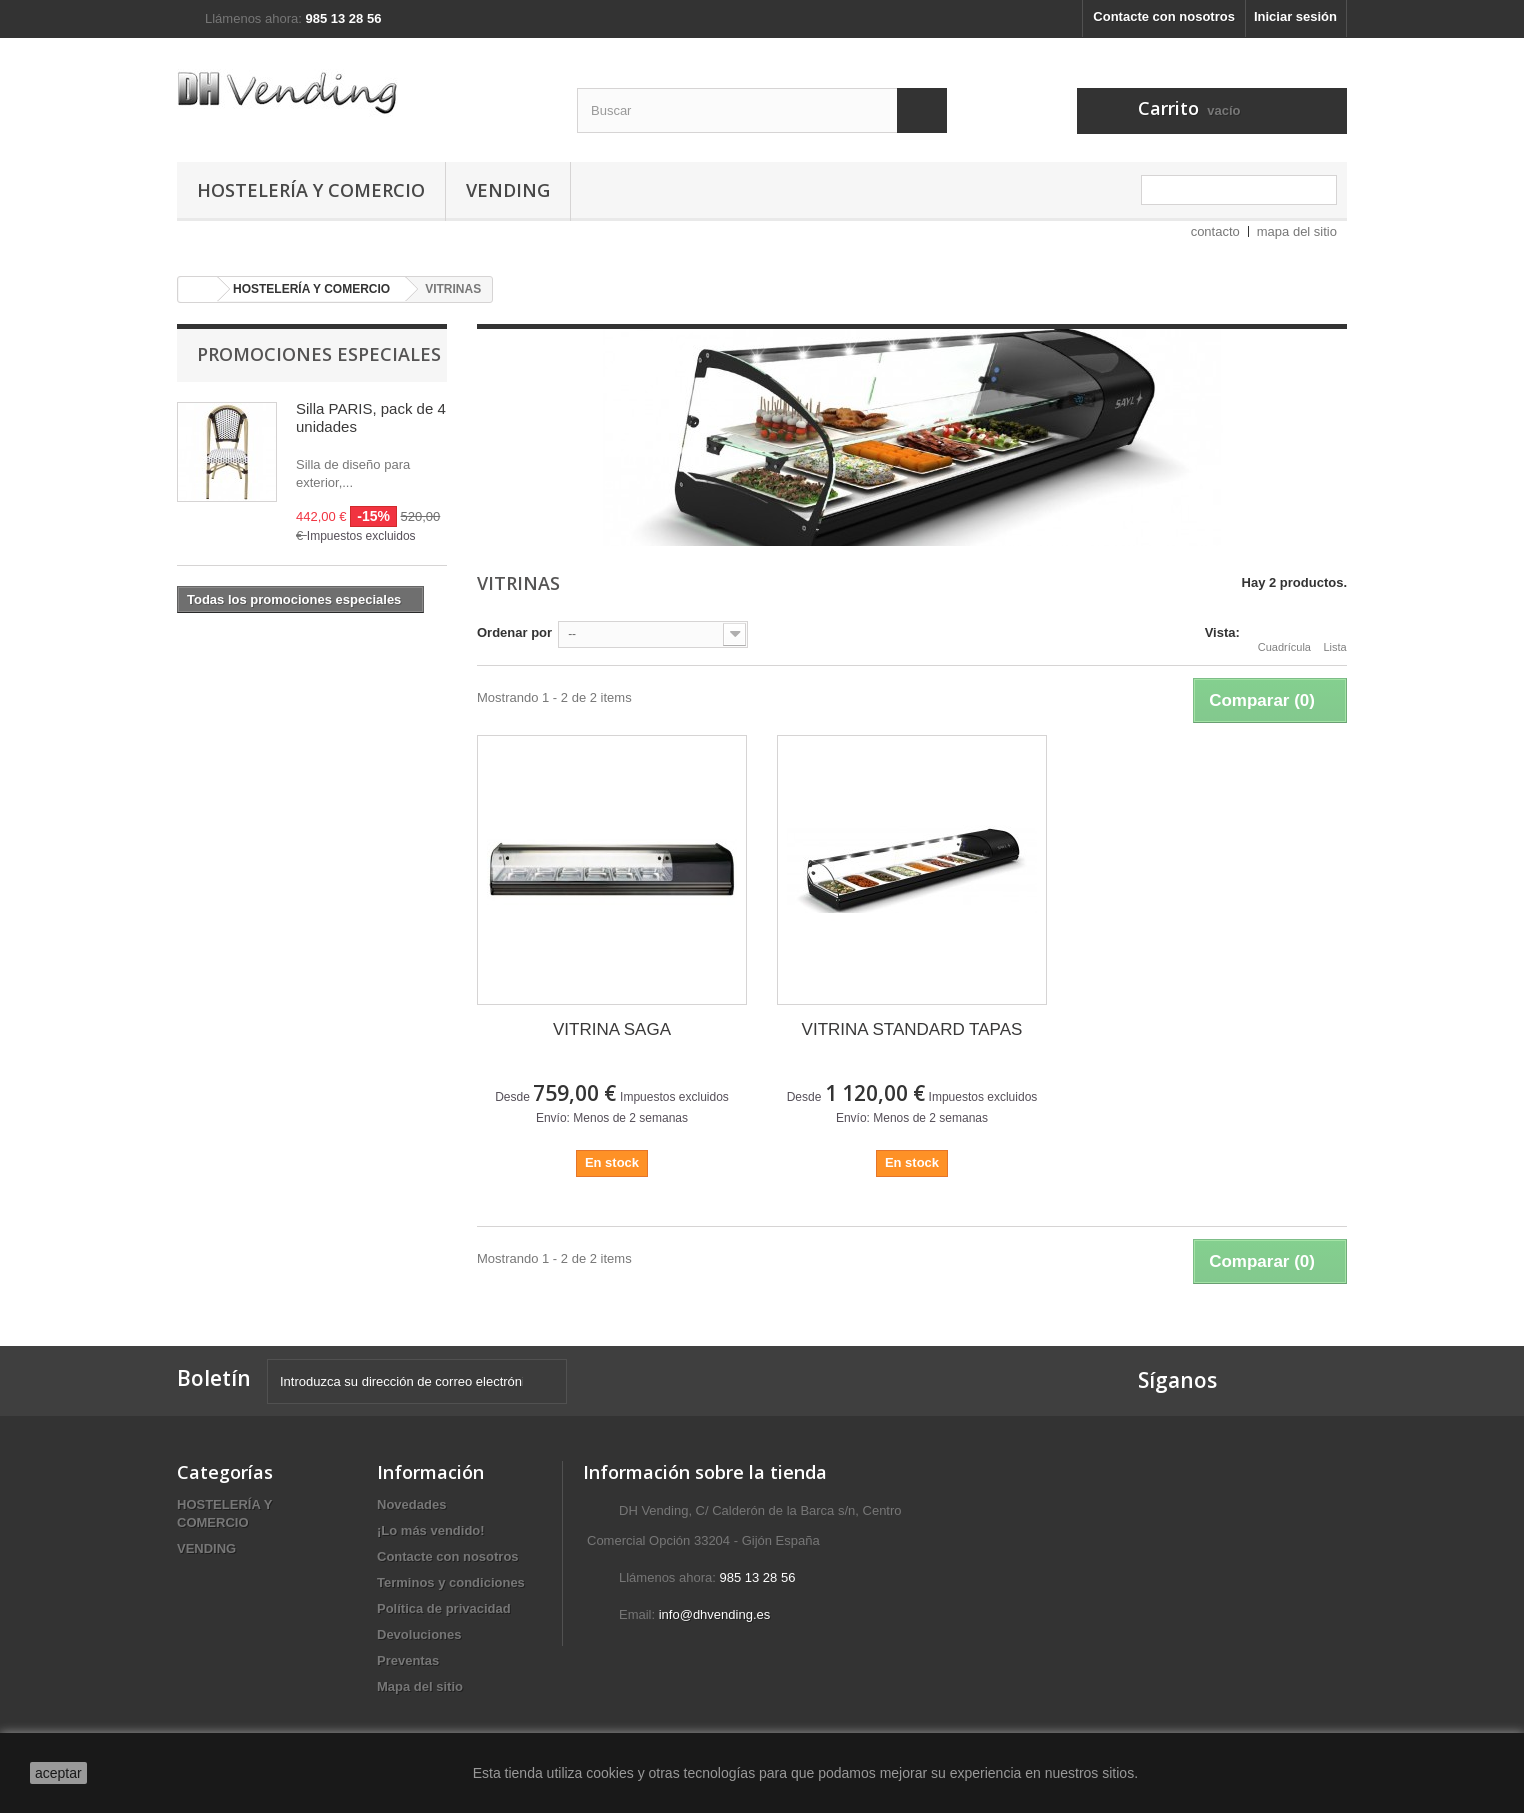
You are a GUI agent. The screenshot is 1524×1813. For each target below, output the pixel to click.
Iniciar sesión (1295, 16)
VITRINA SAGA (612, 1029)
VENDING (508, 190)
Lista (1335, 635)
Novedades (411, 1504)
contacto (1215, 231)
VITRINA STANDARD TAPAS (912, 1029)
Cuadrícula (1284, 635)
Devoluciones (419, 1634)
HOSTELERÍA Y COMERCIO (311, 190)
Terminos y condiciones (451, 1582)
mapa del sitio (1297, 231)
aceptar (58, 1773)
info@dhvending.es (715, 1614)
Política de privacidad (444, 1608)
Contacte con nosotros (1164, 16)
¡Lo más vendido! (431, 1530)
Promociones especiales (319, 354)
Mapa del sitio (420, 1686)
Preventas (408, 1660)
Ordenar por (514, 632)
